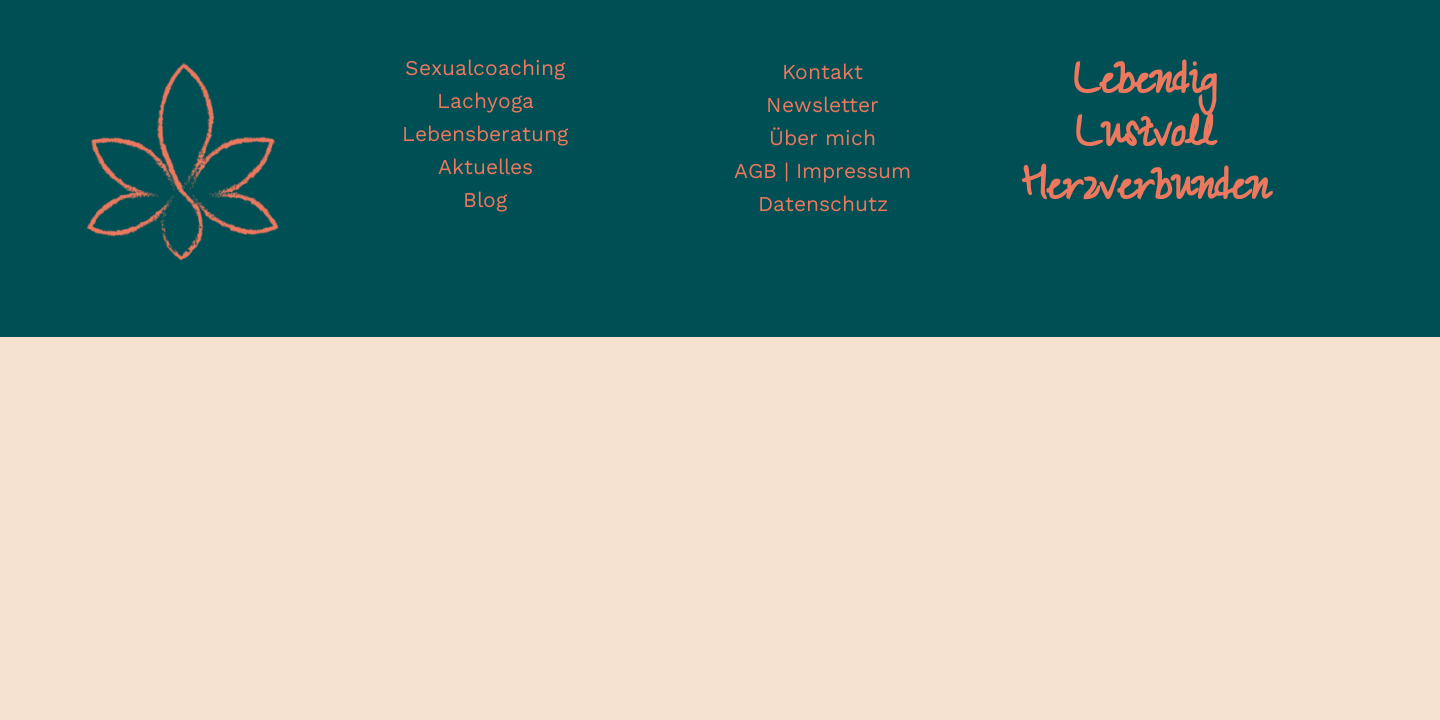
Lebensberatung (485, 133)
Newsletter (822, 104)
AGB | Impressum (822, 170)
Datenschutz (823, 203)
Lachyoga (485, 100)
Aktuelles (485, 166)
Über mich (822, 137)
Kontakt (822, 71)
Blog (485, 199)
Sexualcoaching (485, 67)
